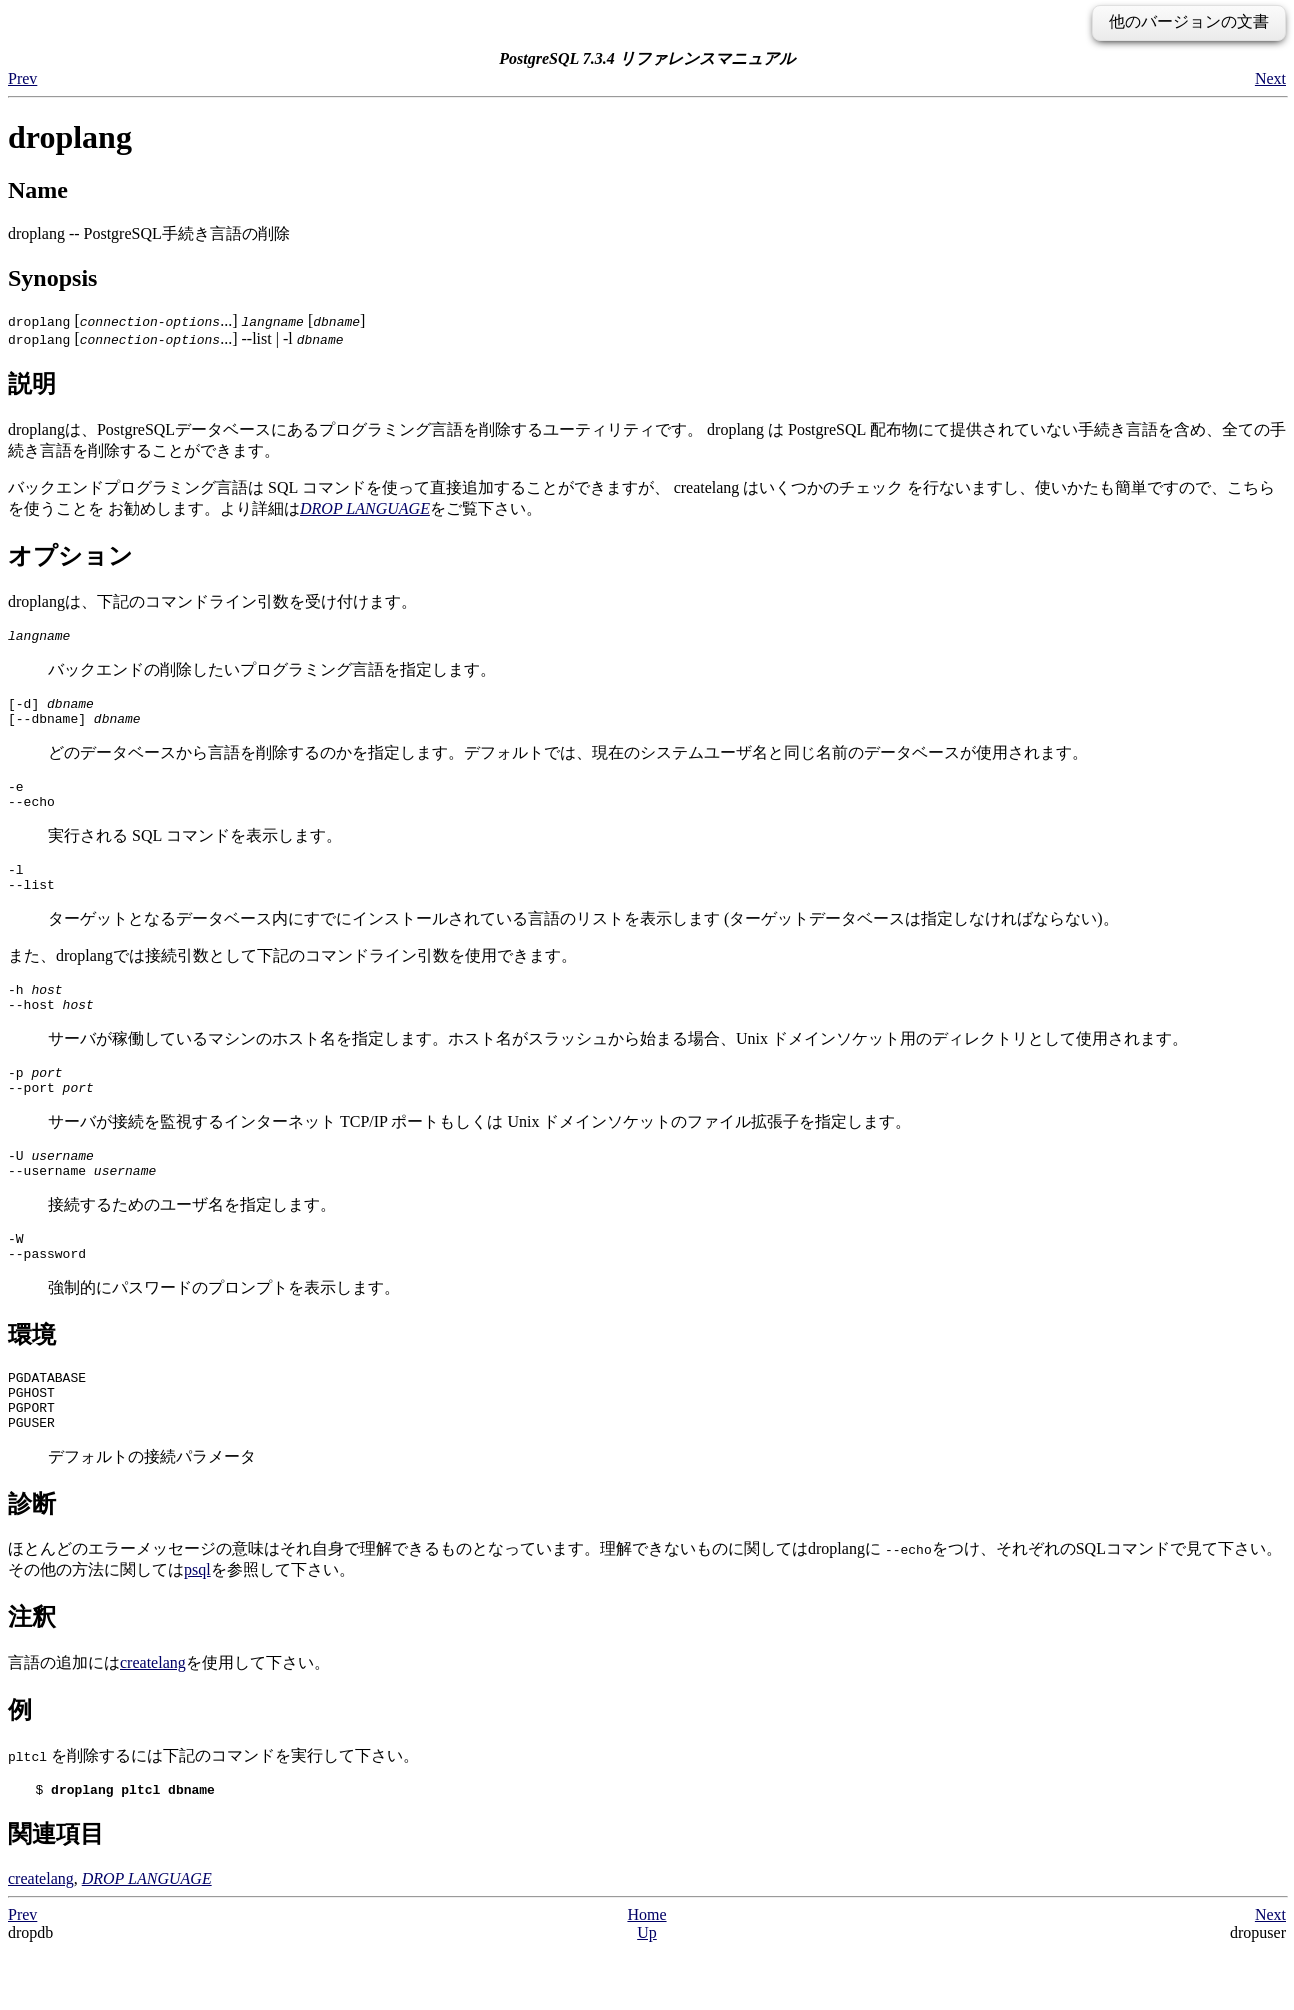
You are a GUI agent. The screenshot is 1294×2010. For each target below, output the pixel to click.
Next (1270, 78)
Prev (22, 78)
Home (646, 1974)
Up (647, 1992)
